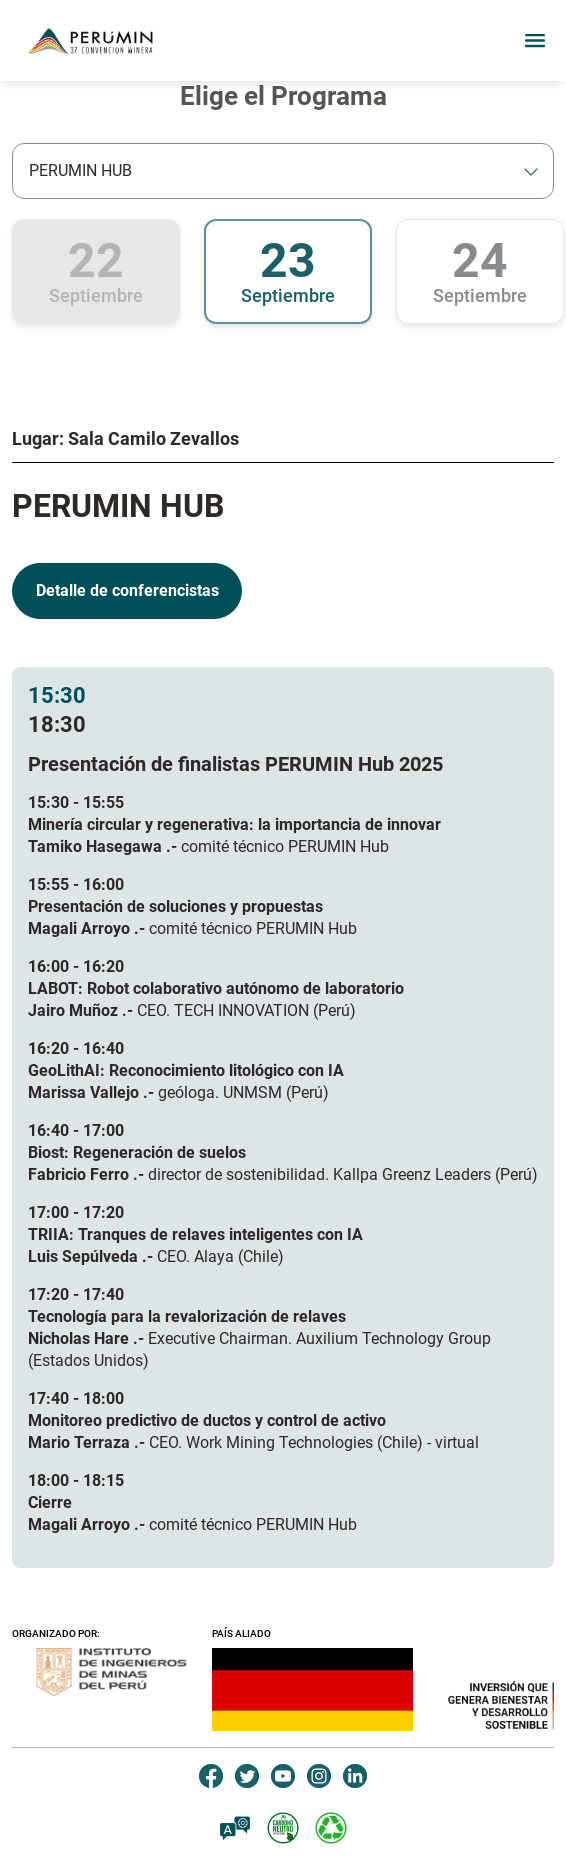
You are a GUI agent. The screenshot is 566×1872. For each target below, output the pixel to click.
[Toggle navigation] (529, 41)
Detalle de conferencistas (127, 590)
